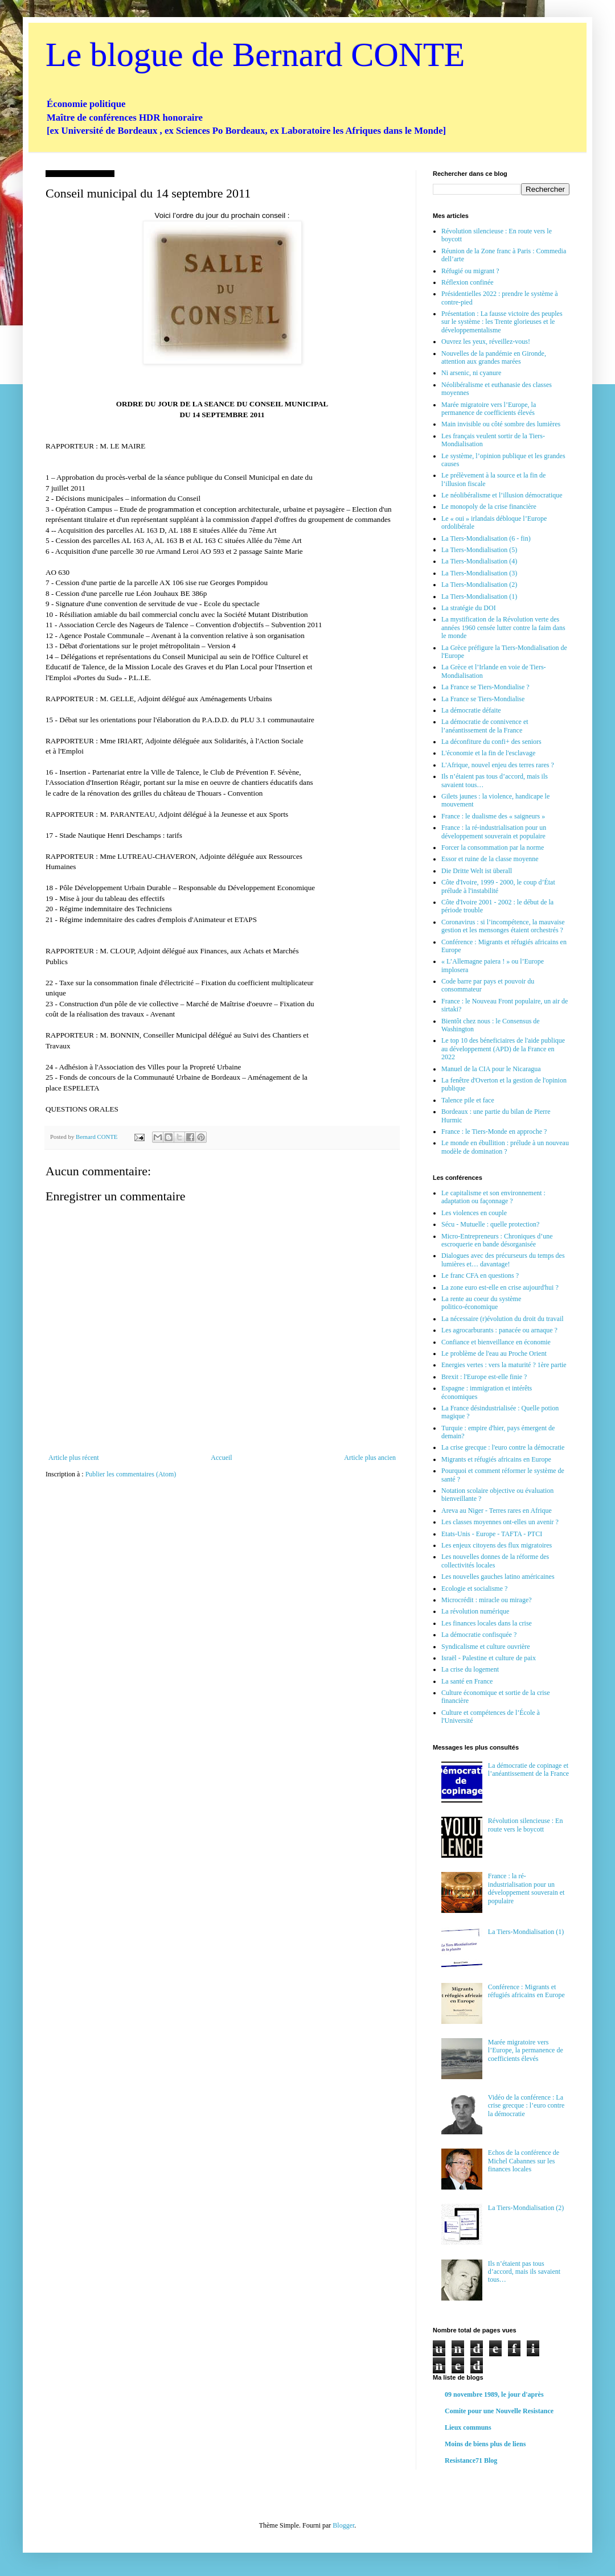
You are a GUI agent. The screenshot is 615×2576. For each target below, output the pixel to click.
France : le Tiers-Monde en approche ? (494, 1131)
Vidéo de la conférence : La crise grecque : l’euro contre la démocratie (526, 2105)
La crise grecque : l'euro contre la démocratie (502, 1447)
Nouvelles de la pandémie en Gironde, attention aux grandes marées (493, 357)
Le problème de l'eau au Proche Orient (494, 1353)
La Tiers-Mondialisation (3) (479, 573)
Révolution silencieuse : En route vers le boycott (525, 1825)
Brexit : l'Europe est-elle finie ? (484, 1377)
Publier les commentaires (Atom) (131, 1474)
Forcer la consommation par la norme (492, 847)
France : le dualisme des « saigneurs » (493, 816)
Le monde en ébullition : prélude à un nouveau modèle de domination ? (505, 1147)
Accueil (221, 1458)
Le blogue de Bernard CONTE (255, 54)
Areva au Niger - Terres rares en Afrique (496, 1511)
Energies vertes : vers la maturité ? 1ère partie (504, 1365)
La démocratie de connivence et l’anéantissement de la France (484, 726)
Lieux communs (468, 2427)
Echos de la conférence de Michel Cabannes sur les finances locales (523, 2161)
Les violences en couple (474, 1213)
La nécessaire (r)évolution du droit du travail (502, 1319)
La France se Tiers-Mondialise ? (485, 687)
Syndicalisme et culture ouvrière (485, 1647)
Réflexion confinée (467, 282)
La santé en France (467, 1681)
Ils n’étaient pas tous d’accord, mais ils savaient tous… (524, 2272)
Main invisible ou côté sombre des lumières (500, 424)
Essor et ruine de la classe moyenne (490, 859)
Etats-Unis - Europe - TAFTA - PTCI (491, 1534)
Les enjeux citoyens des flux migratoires (496, 1545)
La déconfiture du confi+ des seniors (491, 742)
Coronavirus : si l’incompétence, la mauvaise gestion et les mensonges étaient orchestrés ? (503, 926)
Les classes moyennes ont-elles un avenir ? (500, 1522)
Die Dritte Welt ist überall (476, 871)
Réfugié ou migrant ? (470, 271)
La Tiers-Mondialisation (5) (479, 550)
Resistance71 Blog (471, 2460)
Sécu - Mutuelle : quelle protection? (490, 1224)
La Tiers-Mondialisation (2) (479, 585)
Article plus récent (73, 1458)
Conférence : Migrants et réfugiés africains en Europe (526, 1991)
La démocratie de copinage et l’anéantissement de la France (528, 1769)
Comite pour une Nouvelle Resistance (499, 2411)
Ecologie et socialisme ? (474, 1588)
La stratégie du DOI (468, 608)
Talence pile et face (467, 1100)
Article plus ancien (370, 1458)
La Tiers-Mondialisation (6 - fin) (486, 538)
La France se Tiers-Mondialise (482, 699)
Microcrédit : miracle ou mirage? (486, 1600)
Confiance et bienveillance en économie (496, 1342)
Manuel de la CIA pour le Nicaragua (491, 1069)
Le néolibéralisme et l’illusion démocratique (502, 495)
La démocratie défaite (471, 710)
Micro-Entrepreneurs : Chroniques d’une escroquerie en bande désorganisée (497, 1240)
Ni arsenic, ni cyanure (471, 373)
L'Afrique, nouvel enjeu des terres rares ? (497, 765)
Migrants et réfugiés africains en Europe (496, 1459)
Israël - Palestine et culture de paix (488, 1658)
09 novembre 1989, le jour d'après (494, 2394)
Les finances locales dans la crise (486, 1623)
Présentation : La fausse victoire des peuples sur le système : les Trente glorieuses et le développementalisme (502, 322)
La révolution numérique (475, 1611)
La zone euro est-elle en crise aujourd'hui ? (500, 1287)
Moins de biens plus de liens (485, 2444)
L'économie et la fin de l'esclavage (488, 753)
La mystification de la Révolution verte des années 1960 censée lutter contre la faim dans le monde (503, 627)
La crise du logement (470, 1669)
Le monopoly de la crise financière (488, 507)
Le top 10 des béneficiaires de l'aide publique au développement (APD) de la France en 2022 (503, 1048)
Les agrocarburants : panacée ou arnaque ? (499, 1330)
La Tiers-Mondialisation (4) (479, 561)
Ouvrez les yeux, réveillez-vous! (485, 341)
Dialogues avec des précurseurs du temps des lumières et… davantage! (503, 1260)
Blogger (343, 2525)
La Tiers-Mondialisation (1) (479, 596)
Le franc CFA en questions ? (480, 1275)
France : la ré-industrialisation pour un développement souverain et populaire (493, 832)
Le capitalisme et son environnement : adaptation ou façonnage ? (493, 1197)
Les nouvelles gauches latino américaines (498, 1577)
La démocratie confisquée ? (478, 1635)
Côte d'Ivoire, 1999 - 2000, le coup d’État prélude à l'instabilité (498, 886)
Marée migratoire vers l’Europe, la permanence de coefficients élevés (488, 409)
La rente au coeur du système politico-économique (481, 1303)
